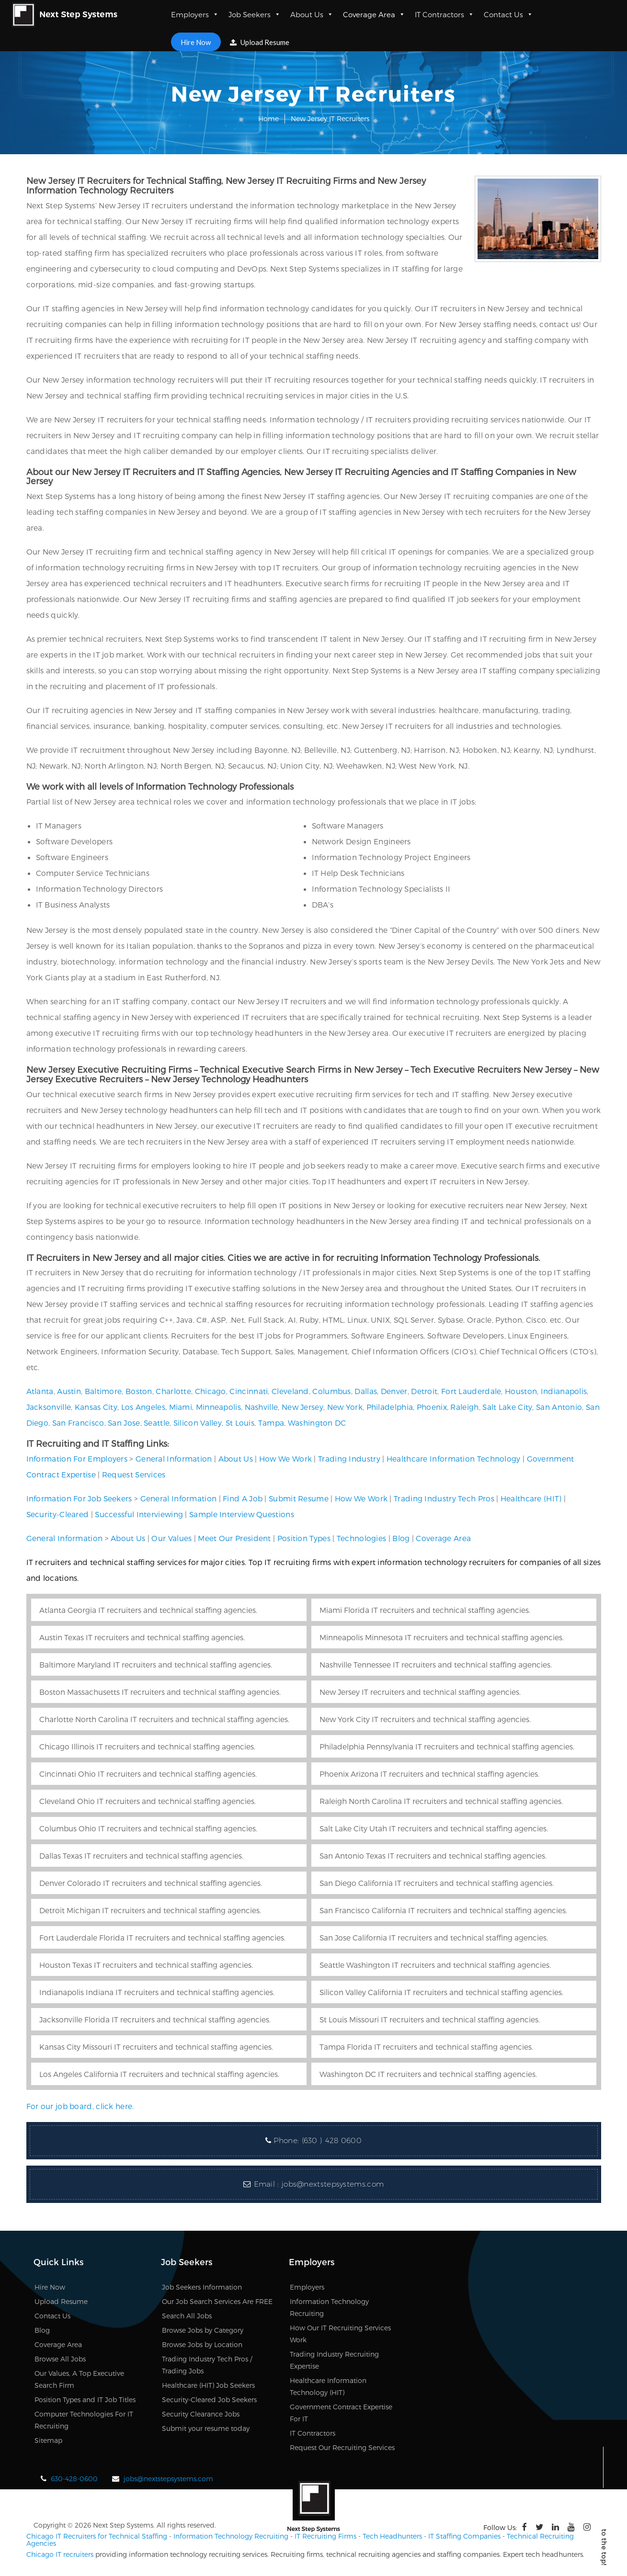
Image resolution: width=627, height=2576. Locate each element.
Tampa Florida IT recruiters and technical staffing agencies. (426, 2046)
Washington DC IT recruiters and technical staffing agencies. (428, 2073)
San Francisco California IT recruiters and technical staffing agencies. (443, 1910)
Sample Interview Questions (241, 1514)
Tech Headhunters (392, 2536)
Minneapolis (218, 1406)
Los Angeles (143, 1406)
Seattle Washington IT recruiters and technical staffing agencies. (435, 1964)
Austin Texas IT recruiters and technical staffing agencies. (142, 1637)
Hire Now (196, 41)
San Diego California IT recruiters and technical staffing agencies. (436, 1882)
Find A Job (242, 1498)
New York (345, 1406)
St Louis (240, 1422)
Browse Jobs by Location (202, 2344)
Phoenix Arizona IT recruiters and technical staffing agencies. (429, 1773)
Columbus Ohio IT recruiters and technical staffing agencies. (148, 1828)
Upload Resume (259, 42)
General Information (174, 1458)
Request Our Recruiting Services (342, 2447)
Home (268, 118)
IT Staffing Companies (464, 2536)
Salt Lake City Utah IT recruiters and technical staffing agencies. (433, 1828)
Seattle (157, 1422)
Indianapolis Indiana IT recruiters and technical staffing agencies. (156, 1992)
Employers (195, 14)
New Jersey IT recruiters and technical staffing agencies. (420, 1691)
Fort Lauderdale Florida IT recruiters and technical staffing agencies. (162, 1937)
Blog (401, 1538)
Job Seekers (254, 14)
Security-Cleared (57, 1514)
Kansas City (96, 1406)
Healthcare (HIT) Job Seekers (208, 2385)
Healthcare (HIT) (531, 1498)
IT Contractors (444, 14)
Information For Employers (77, 1458)
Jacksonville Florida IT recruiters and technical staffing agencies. (155, 2019)
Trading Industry (349, 1458)
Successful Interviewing (139, 1514)
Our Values (171, 1538)
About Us (311, 14)
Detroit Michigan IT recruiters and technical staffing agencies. (150, 1910)
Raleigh (464, 1406)
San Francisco (78, 1422)
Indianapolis (564, 1391)
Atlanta (40, 1391)
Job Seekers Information (202, 2287)
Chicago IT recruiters (59, 2554)
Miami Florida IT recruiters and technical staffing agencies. (424, 1609)
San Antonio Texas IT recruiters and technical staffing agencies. (433, 1855)
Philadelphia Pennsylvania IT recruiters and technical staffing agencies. (446, 1746)
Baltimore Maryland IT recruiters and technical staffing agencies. (155, 1664)
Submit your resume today (206, 2428)
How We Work (285, 1458)
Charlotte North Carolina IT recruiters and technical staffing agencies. (164, 1719)
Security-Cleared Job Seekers (209, 2399)
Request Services (134, 1474)
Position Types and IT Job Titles (85, 2399)
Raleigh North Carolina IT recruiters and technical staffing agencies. (441, 1800)
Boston (138, 1391)
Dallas (365, 1391)
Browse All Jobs (60, 2359)
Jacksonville (48, 1406)
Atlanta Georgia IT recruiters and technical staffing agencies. (148, 1609)
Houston (521, 1391)
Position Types (304, 1538)
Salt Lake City (507, 1406)
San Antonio (559, 1406)
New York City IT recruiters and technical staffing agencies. (425, 1719)
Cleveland (290, 1391)
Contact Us (508, 14)
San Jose (124, 1422)
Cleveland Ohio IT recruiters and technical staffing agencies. (147, 1800)
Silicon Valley (197, 1422)
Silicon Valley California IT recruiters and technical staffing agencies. (441, 1992)
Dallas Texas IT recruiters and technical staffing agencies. (141, 1855)
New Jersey (302, 1406)
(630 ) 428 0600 (332, 2140)
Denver (394, 1391)
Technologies (362, 1538)
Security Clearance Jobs (200, 2414)
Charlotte (173, 1391)
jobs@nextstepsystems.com (333, 2184)
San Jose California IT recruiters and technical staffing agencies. (433, 1937)
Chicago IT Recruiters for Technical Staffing (96, 2536)
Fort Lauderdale (471, 1391)
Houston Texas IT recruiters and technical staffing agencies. (146, 1964)
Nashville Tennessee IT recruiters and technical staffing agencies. (435, 1664)
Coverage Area (374, 14)
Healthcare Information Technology (454, 1458)
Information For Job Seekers (79, 1498)
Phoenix (432, 1406)
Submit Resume (299, 1498)
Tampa (271, 1422)
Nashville (261, 1406)
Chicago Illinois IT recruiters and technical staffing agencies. (147, 1746)
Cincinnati (248, 1391)
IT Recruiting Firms (325, 2536)
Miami (181, 1406)
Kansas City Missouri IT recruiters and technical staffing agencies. (156, 2046)
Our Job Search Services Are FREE (217, 2301)
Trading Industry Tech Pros (444, 1498)
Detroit (424, 1391)
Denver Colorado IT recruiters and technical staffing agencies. (150, 1882)
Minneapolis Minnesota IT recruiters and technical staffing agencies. (441, 1637)
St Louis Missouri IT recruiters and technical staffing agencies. (429, 2019)
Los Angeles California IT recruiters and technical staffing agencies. (159, 2073)
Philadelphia (389, 1406)
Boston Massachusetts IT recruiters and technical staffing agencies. (160, 1691)
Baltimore (103, 1391)
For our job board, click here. (80, 2106)
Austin (69, 1391)
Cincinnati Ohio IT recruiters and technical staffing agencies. (148, 1773)
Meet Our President (234, 1538)
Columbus (331, 1391)
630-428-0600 (74, 2478)
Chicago (210, 1391)
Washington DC (317, 1422)
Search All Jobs (187, 2316)
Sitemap (48, 2440)
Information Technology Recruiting (230, 2536)
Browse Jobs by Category (202, 2330)
